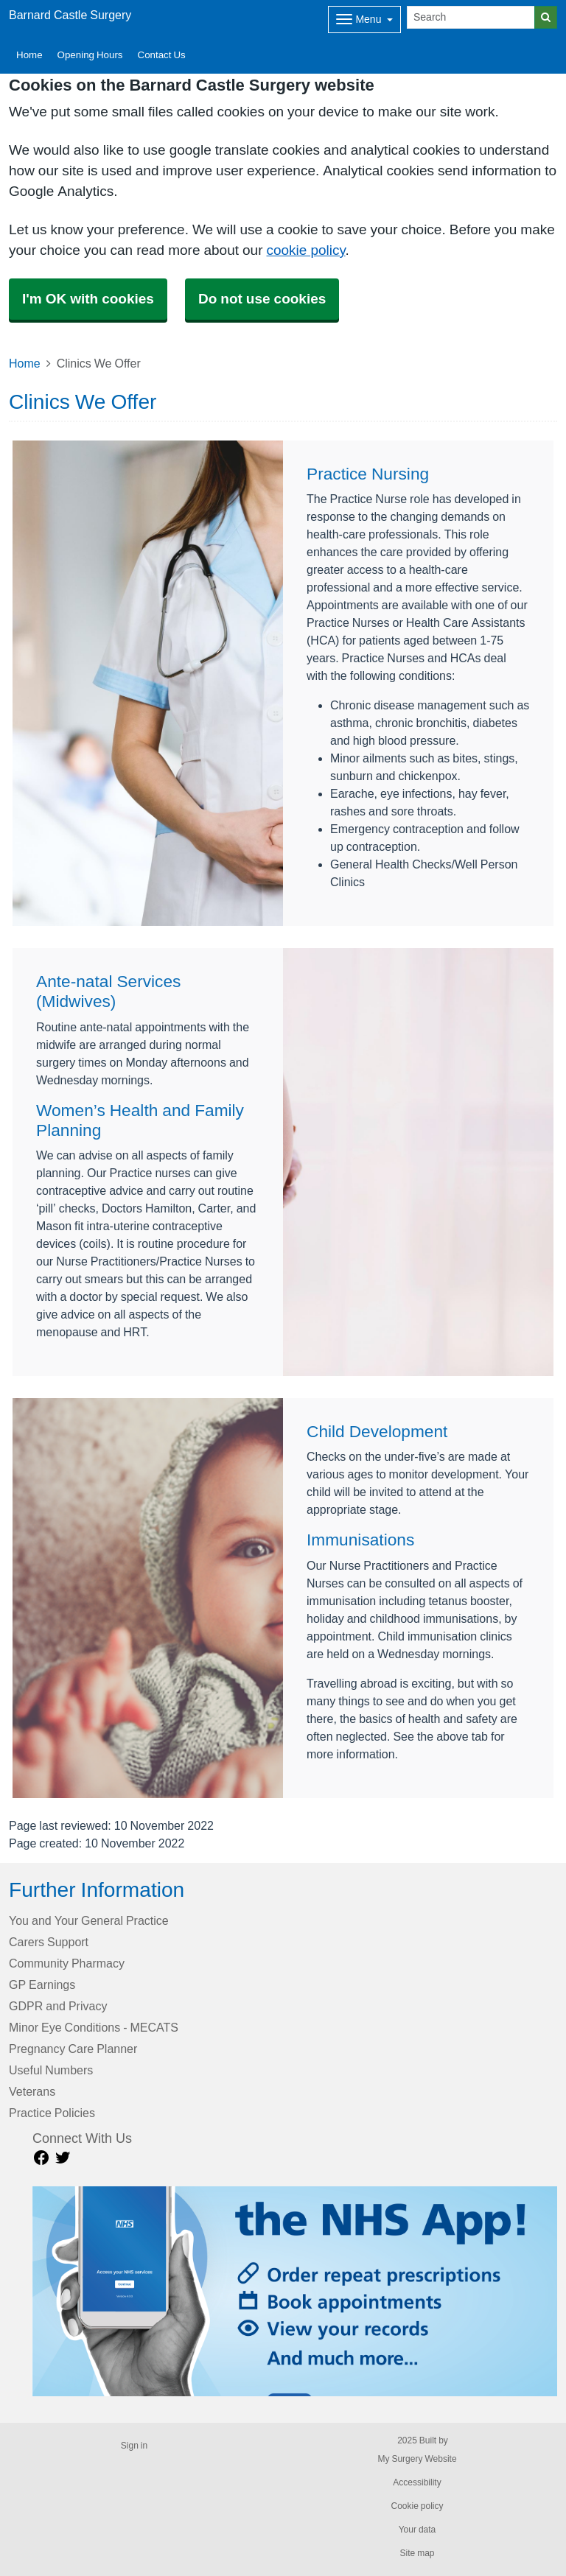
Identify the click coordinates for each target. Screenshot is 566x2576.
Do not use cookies (262, 299)
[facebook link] (41, 2158)
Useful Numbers (51, 2070)
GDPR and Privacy (58, 2006)
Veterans (32, 2091)
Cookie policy (417, 2506)
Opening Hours (90, 55)
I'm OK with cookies (88, 299)
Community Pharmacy (67, 1963)
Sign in (134, 2445)
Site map (416, 2553)
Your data (417, 2529)
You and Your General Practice (89, 1920)
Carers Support (48, 1942)
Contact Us (162, 55)
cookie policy (305, 250)
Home (29, 55)
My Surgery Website (416, 2458)
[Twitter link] (62, 2158)
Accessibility (417, 2482)
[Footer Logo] (294, 2291)
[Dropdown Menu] (364, 19)
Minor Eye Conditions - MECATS (93, 2027)
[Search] (471, 17)
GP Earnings (42, 1984)
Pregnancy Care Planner (73, 2048)
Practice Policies (52, 2113)
